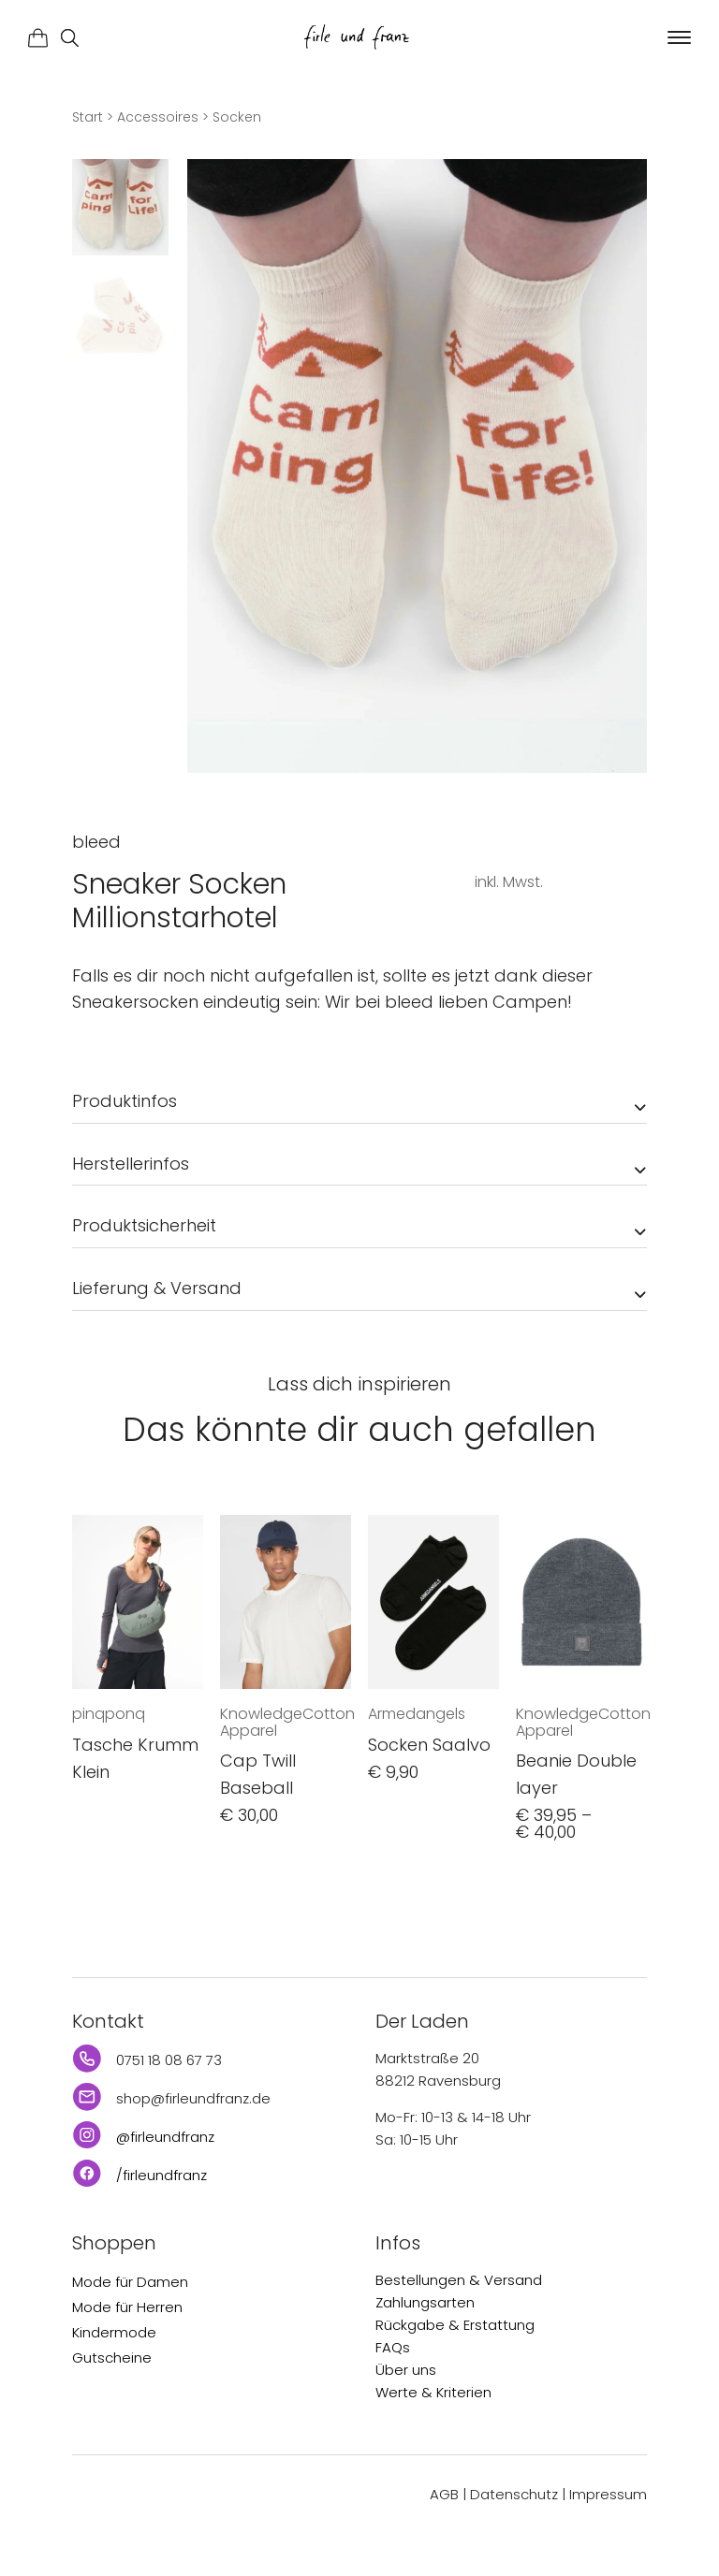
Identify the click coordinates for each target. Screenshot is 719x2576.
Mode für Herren (127, 2307)
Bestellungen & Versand (458, 2280)
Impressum (608, 2494)
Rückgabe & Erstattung (455, 2325)
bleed (96, 841)
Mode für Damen (130, 2282)
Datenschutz (514, 2494)
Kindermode (114, 2332)
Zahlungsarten (425, 2302)
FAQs (392, 2347)
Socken (237, 117)
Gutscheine (112, 2357)
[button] (676, 38)
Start (87, 117)
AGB (444, 2494)
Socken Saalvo (429, 1744)
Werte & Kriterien (433, 2392)
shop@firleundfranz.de (193, 2098)
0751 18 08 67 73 (169, 2060)
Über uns (405, 2370)
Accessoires (157, 117)
